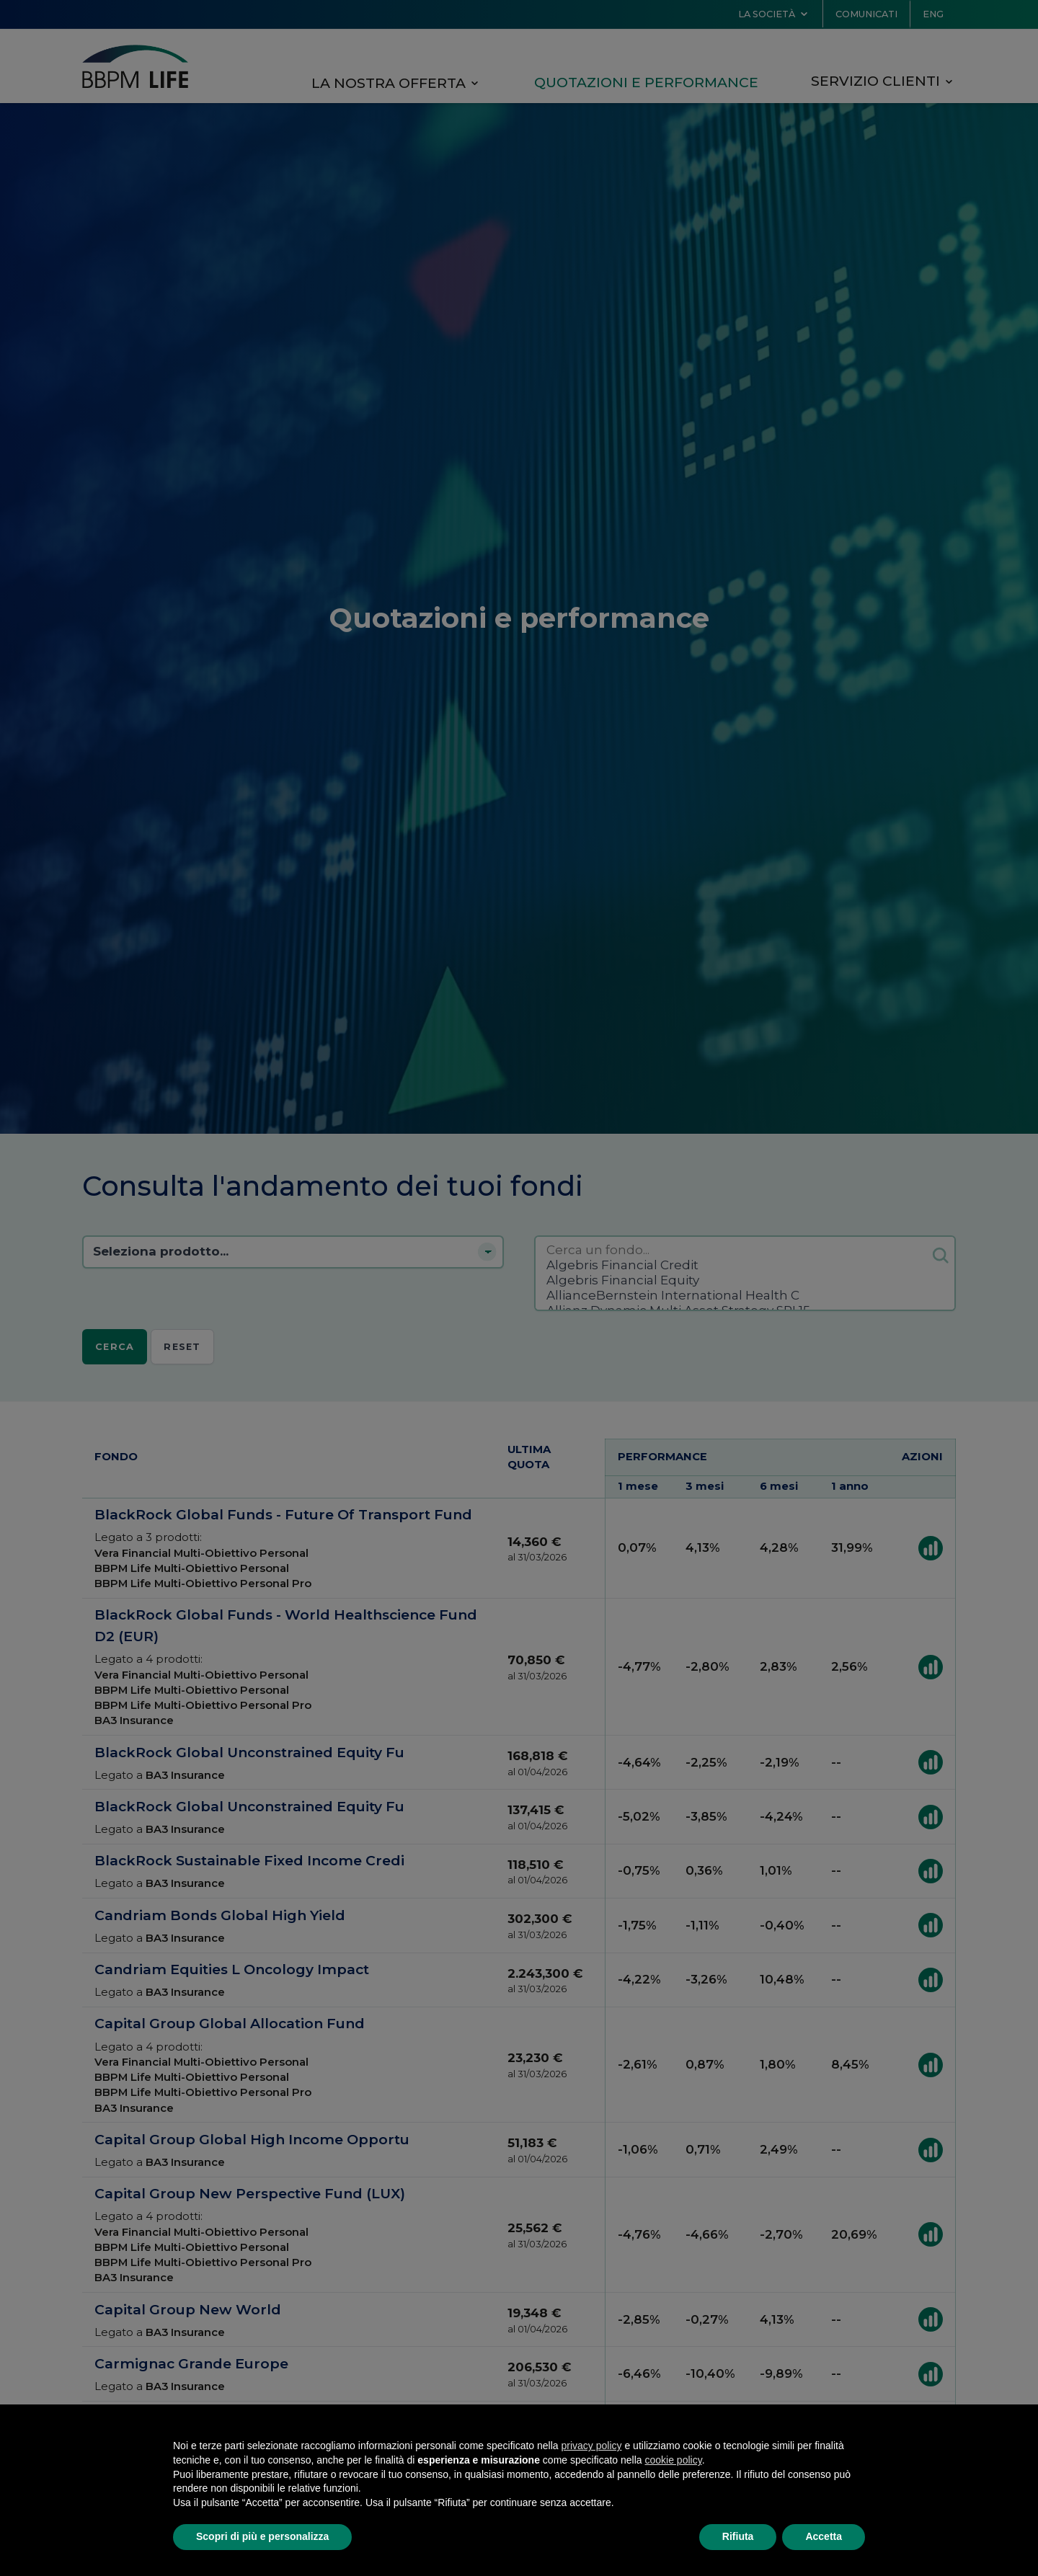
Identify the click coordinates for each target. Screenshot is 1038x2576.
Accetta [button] (823, 2536)
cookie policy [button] (673, 2460)
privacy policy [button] (592, 2445)
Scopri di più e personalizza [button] (262, 2536)
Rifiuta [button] (738, 2536)
